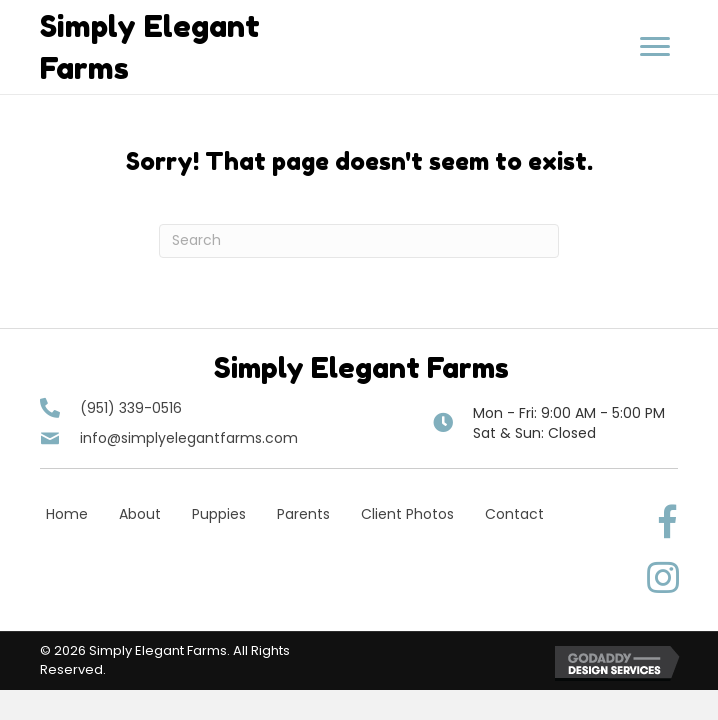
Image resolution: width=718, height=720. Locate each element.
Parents (303, 514)
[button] (655, 47)
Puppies (219, 514)
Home (67, 514)
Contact (514, 514)
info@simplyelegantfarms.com (189, 438)
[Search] (359, 241)
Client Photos (407, 514)
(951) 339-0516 (131, 408)
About (140, 514)
